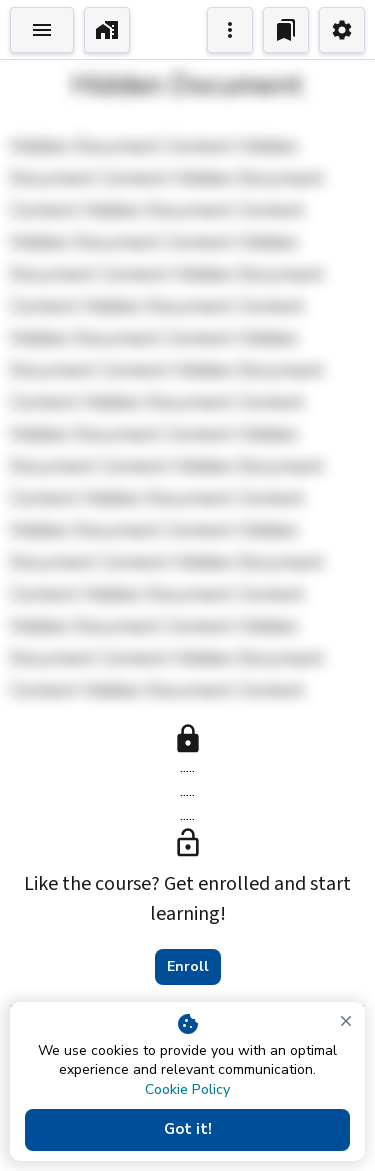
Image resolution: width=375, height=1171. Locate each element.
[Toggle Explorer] (42, 30)
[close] (346, 1021)
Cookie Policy (187, 1089)
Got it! (187, 1130)
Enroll (188, 967)
